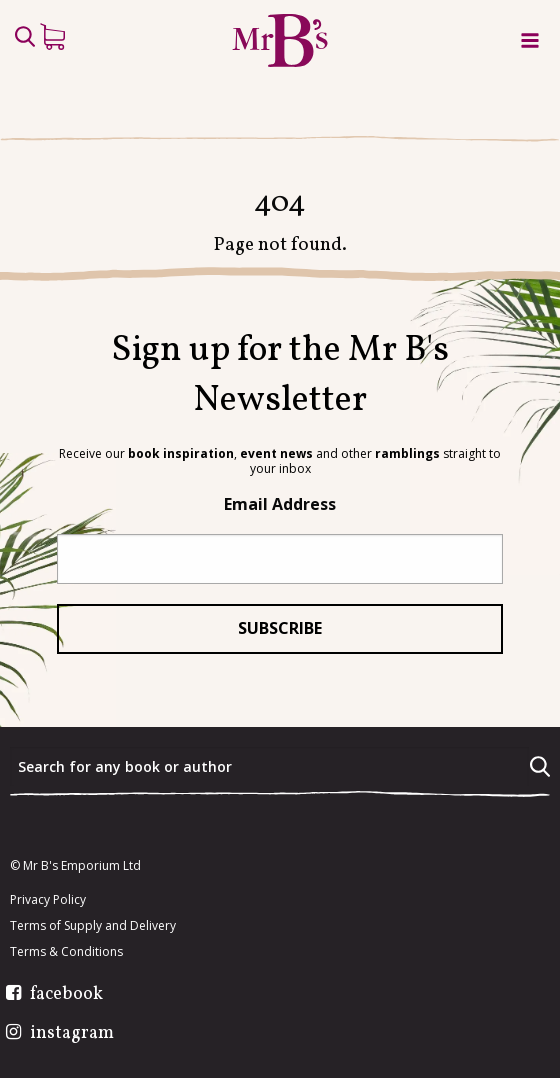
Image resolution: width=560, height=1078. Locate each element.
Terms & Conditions (66, 952)
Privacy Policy (48, 900)
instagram (72, 1034)
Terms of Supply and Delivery (93, 926)
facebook (66, 995)
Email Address (280, 504)
